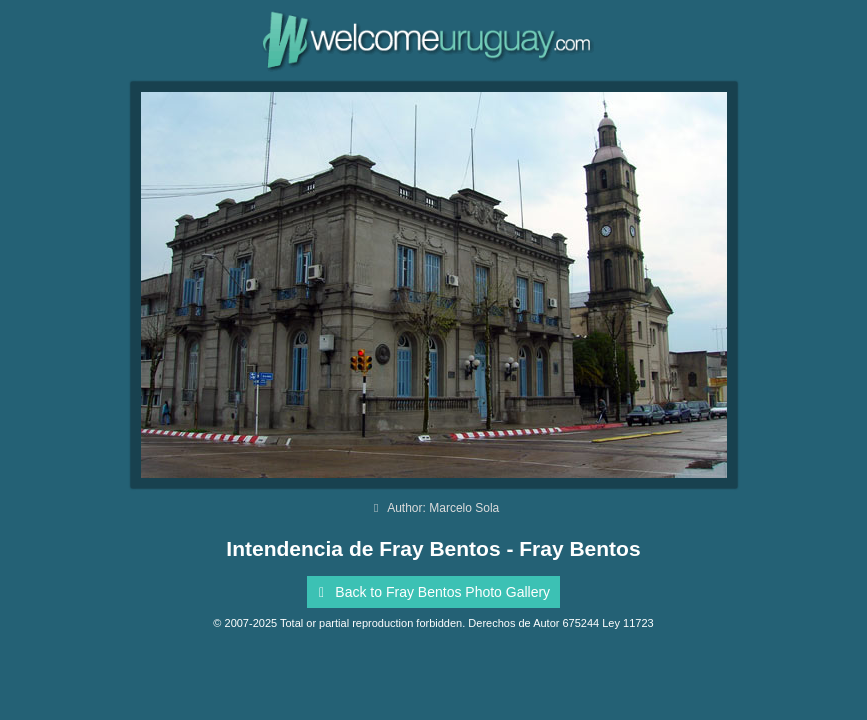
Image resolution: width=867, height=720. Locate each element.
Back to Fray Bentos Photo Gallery (431, 592)
